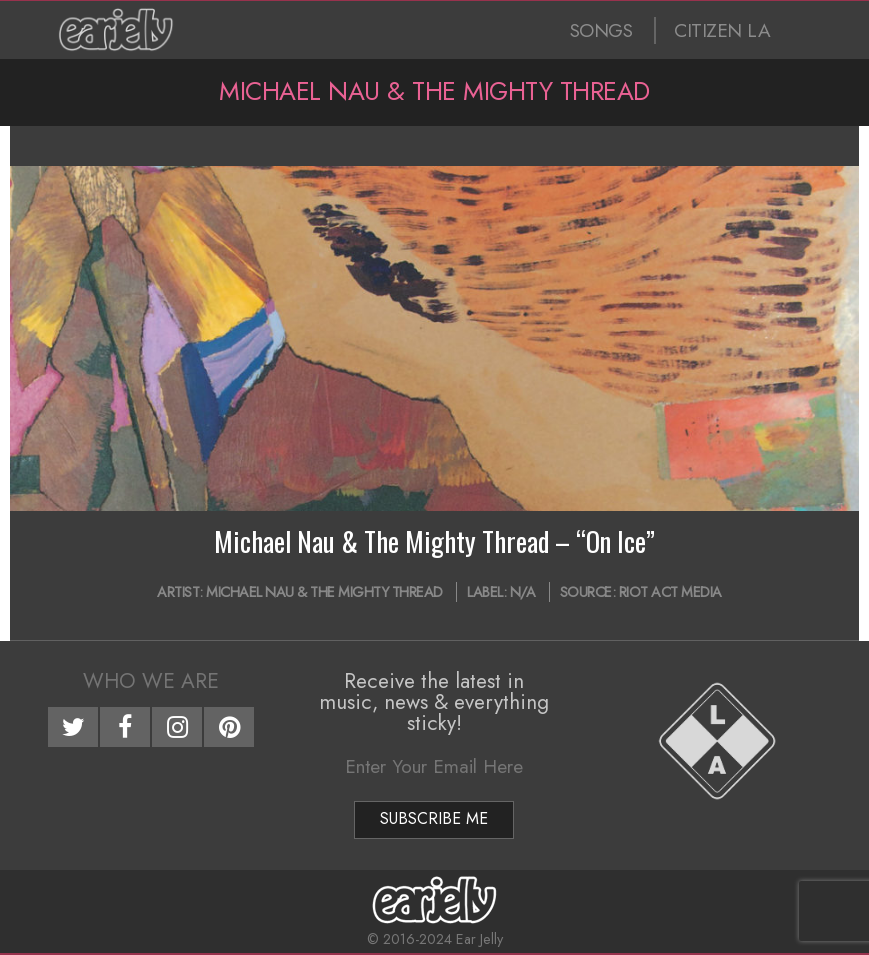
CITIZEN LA (722, 30)
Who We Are (151, 681)
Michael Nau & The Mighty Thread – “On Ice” (434, 541)
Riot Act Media (670, 592)
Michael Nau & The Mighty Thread (324, 592)
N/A (523, 592)
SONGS (601, 30)
